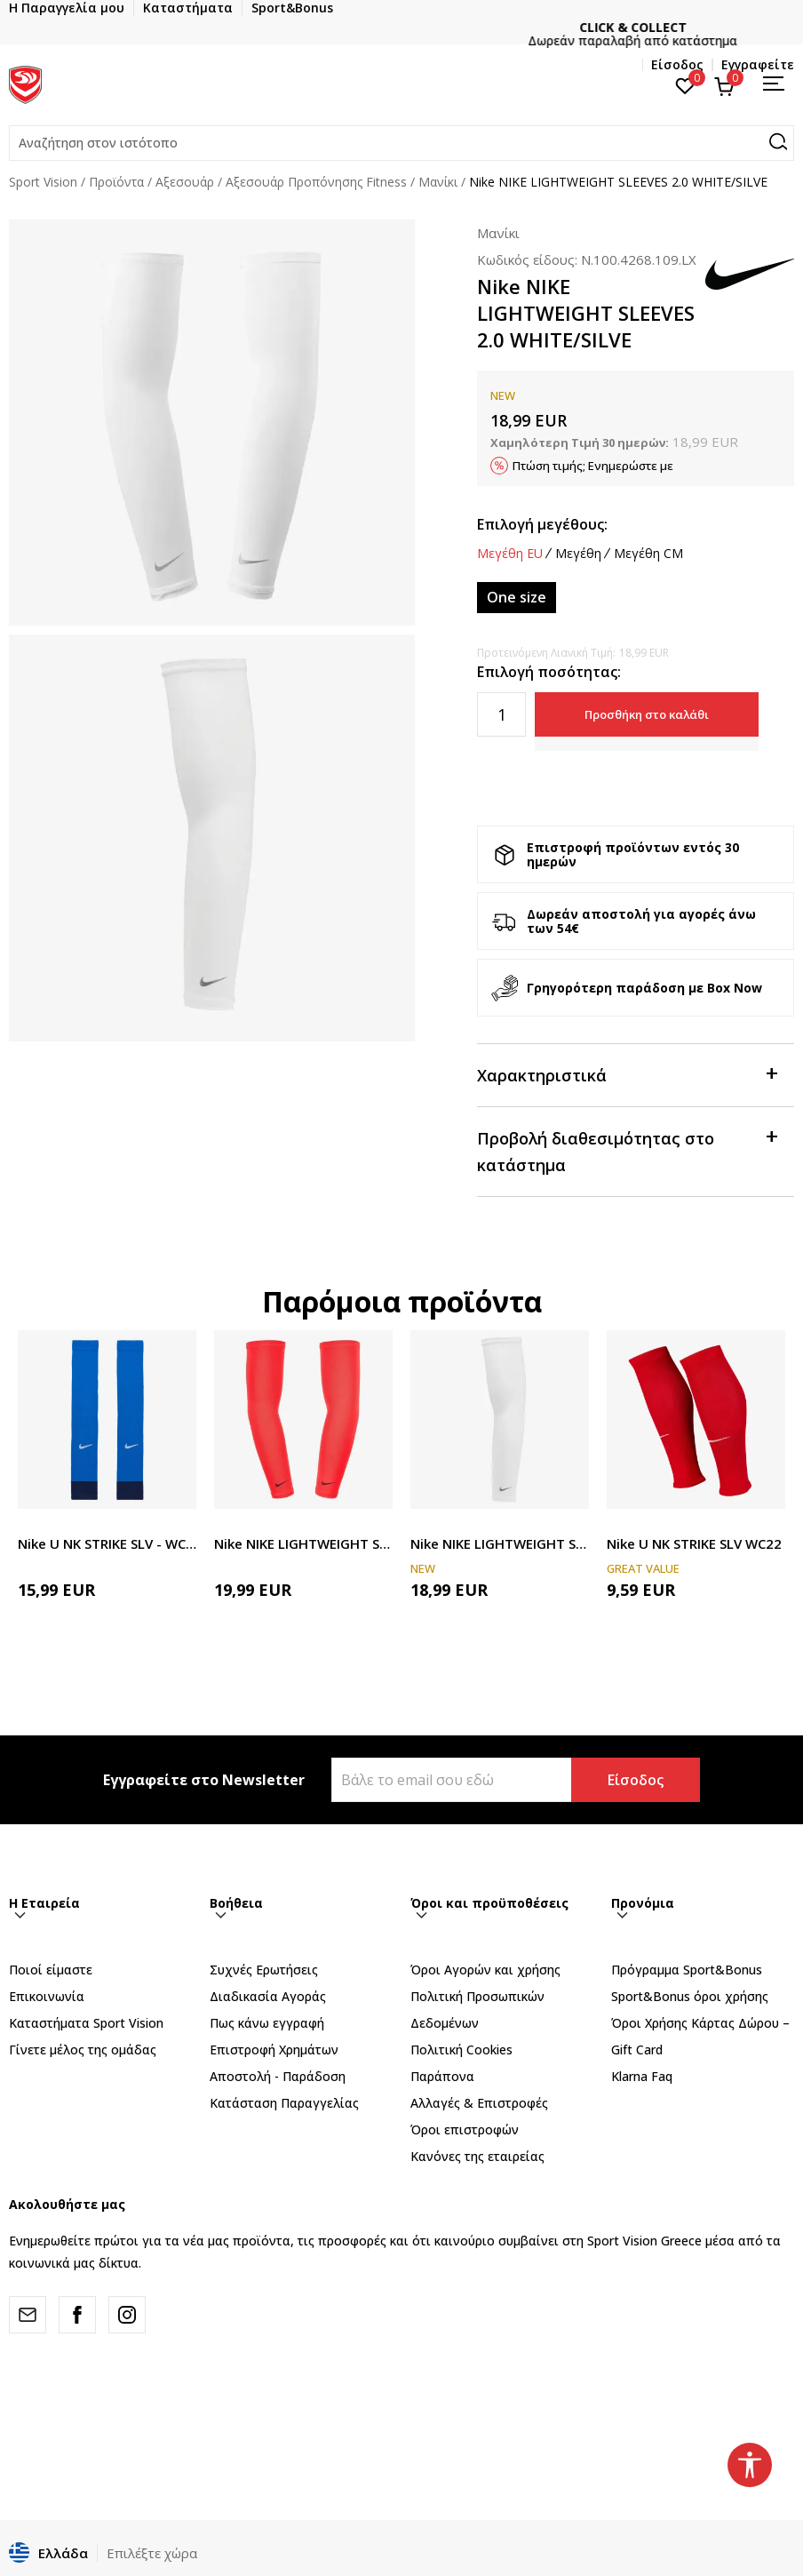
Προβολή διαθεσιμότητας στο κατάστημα (626, 1150)
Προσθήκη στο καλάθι (646, 714)
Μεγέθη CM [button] (648, 553)
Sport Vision (43, 181)
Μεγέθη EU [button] (510, 553)
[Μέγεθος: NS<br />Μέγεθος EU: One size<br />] (516, 597)
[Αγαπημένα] (685, 84)
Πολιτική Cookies (461, 2049)
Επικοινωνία (46, 1996)
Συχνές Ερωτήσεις (264, 1969)
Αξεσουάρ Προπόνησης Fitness (316, 181)
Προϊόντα (116, 181)
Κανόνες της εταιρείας (477, 2156)
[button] (401, 143)
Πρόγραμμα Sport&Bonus (686, 1969)
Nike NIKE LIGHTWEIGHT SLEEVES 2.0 (303, 1543)
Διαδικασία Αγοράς (268, 1996)
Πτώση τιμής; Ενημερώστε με (593, 466)
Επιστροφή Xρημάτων (274, 2049)
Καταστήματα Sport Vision (86, 2022)
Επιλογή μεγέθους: (542, 524)
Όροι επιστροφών (464, 2129)
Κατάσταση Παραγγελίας (284, 2102)
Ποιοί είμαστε (50, 1969)
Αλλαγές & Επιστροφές (479, 2102)
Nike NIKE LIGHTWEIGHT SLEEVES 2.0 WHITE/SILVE (499, 1543)
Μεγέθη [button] (578, 553)
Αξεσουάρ (184, 181)
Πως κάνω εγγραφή (267, 2022)
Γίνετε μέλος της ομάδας (82, 2049)
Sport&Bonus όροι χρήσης (689, 1996)
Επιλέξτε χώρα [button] (152, 2553)
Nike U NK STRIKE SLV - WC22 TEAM (107, 1543)
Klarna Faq (641, 2076)
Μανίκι (437, 181)
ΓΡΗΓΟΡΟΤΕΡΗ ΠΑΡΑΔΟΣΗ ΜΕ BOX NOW (401, 27)
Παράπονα (442, 2076)
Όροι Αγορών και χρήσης (485, 1969)
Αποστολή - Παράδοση (278, 2076)
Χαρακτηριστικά (626, 1074)
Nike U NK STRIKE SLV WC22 (694, 1543)
